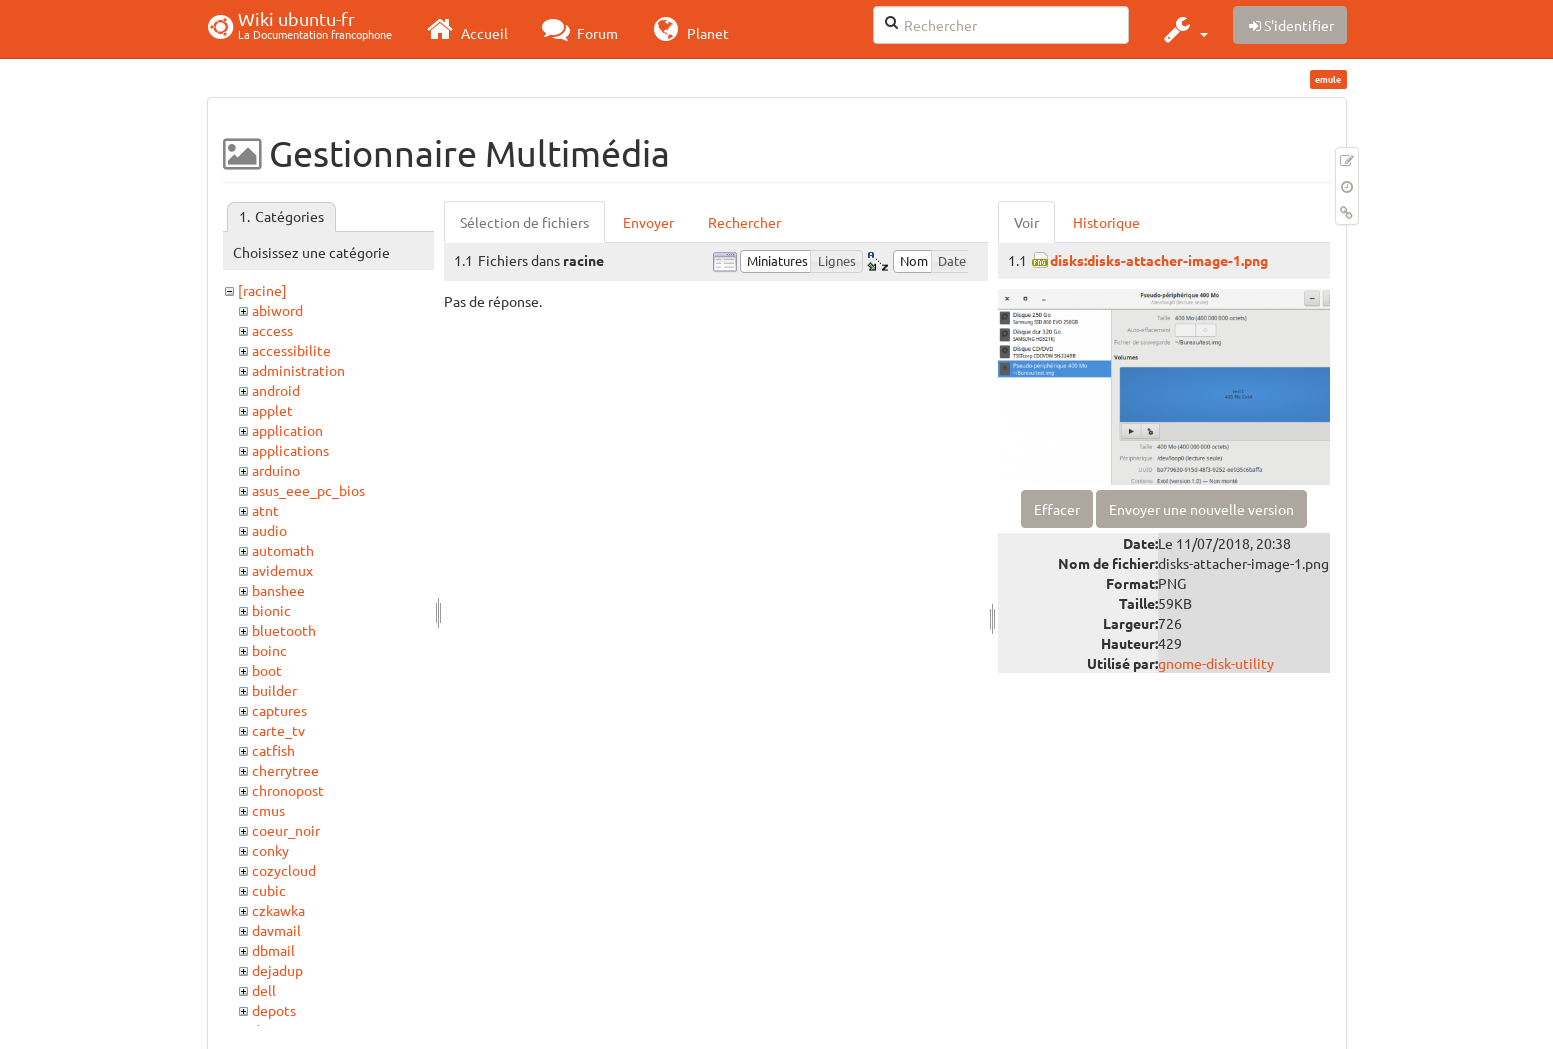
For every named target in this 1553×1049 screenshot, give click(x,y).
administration (298, 370)
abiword (277, 310)
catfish (273, 750)
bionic (271, 610)
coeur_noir (286, 830)
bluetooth (284, 630)
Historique (1106, 222)
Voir (1026, 222)
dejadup (277, 970)
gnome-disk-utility (1216, 663)
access (272, 330)
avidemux (282, 570)
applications (290, 450)
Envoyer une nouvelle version (1201, 509)
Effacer (1057, 509)
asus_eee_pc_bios (308, 490)
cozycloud (284, 870)
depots (274, 1010)
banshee (278, 590)
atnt (265, 510)
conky (270, 850)
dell (264, 990)
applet (272, 410)
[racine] (262, 290)
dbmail (273, 950)
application (287, 430)
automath (283, 550)
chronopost (288, 790)
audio (269, 530)
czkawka (278, 910)
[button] (1183, 29)
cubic (269, 890)
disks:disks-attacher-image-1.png (1159, 260)
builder (274, 690)
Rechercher (744, 222)
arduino (276, 470)
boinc (269, 650)
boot (267, 670)
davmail (276, 930)
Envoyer (648, 222)
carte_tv (278, 730)
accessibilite (291, 350)
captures (279, 710)
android (276, 390)
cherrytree (285, 770)
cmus (268, 810)
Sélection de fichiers (524, 222)
